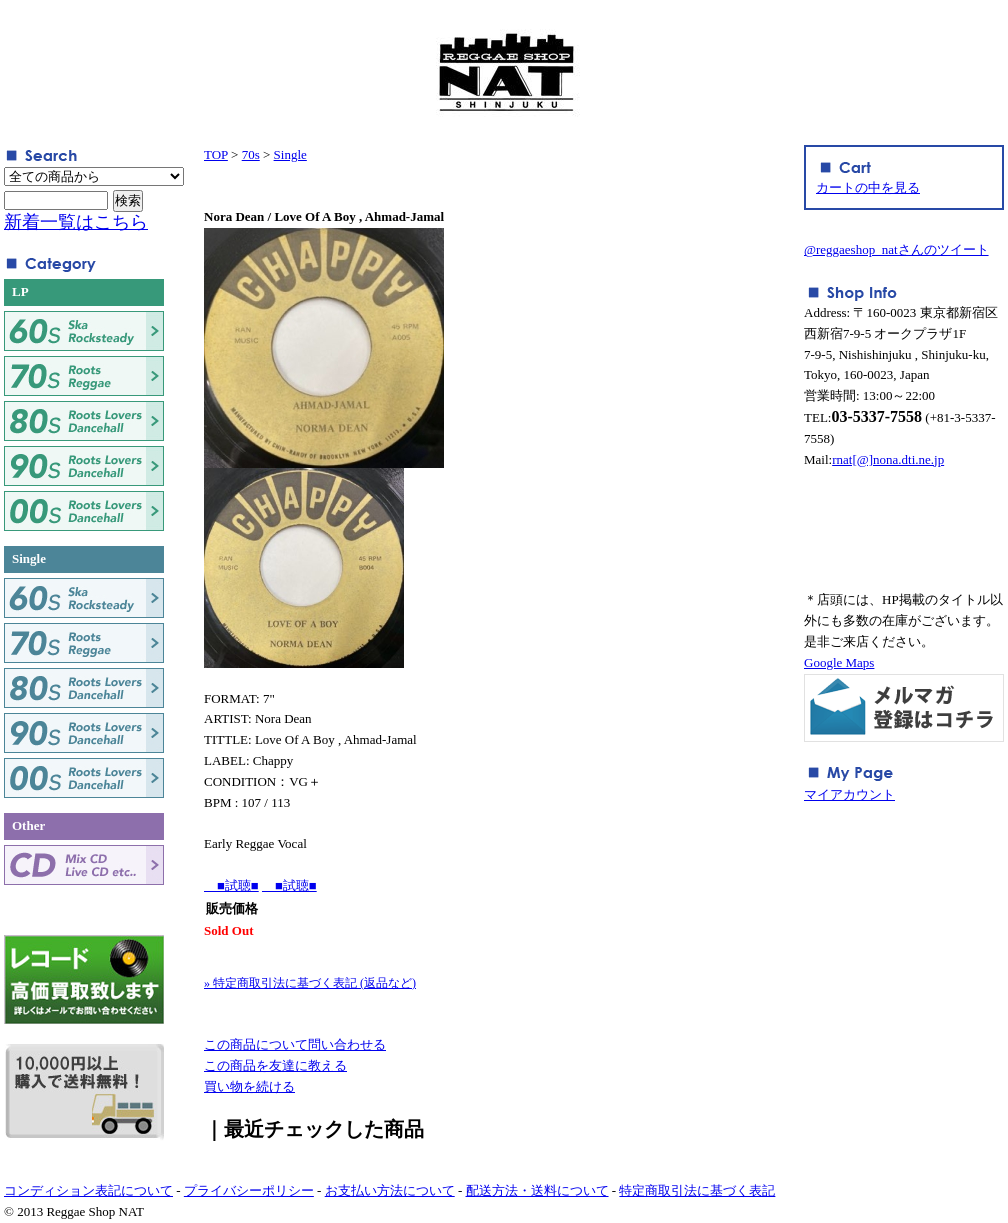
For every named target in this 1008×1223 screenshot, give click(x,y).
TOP (216, 154)
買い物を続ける (249, 1086)
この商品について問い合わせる (295, 1044)
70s (251, 154)
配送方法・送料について (537, 1190)
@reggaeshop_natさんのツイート (896, 249)
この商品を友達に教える (275, 1065)
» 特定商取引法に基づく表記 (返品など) (310, 983)
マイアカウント (849, 794)
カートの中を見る (868, 187)
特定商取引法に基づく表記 (697, 1190)
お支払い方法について (390, 1190)
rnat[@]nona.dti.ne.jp (888, 459)
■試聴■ (231, 885)
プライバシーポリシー (249, 1190)
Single (290, 154)
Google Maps (839, 662)
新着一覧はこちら (76, 222)
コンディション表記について (88, 1190)
